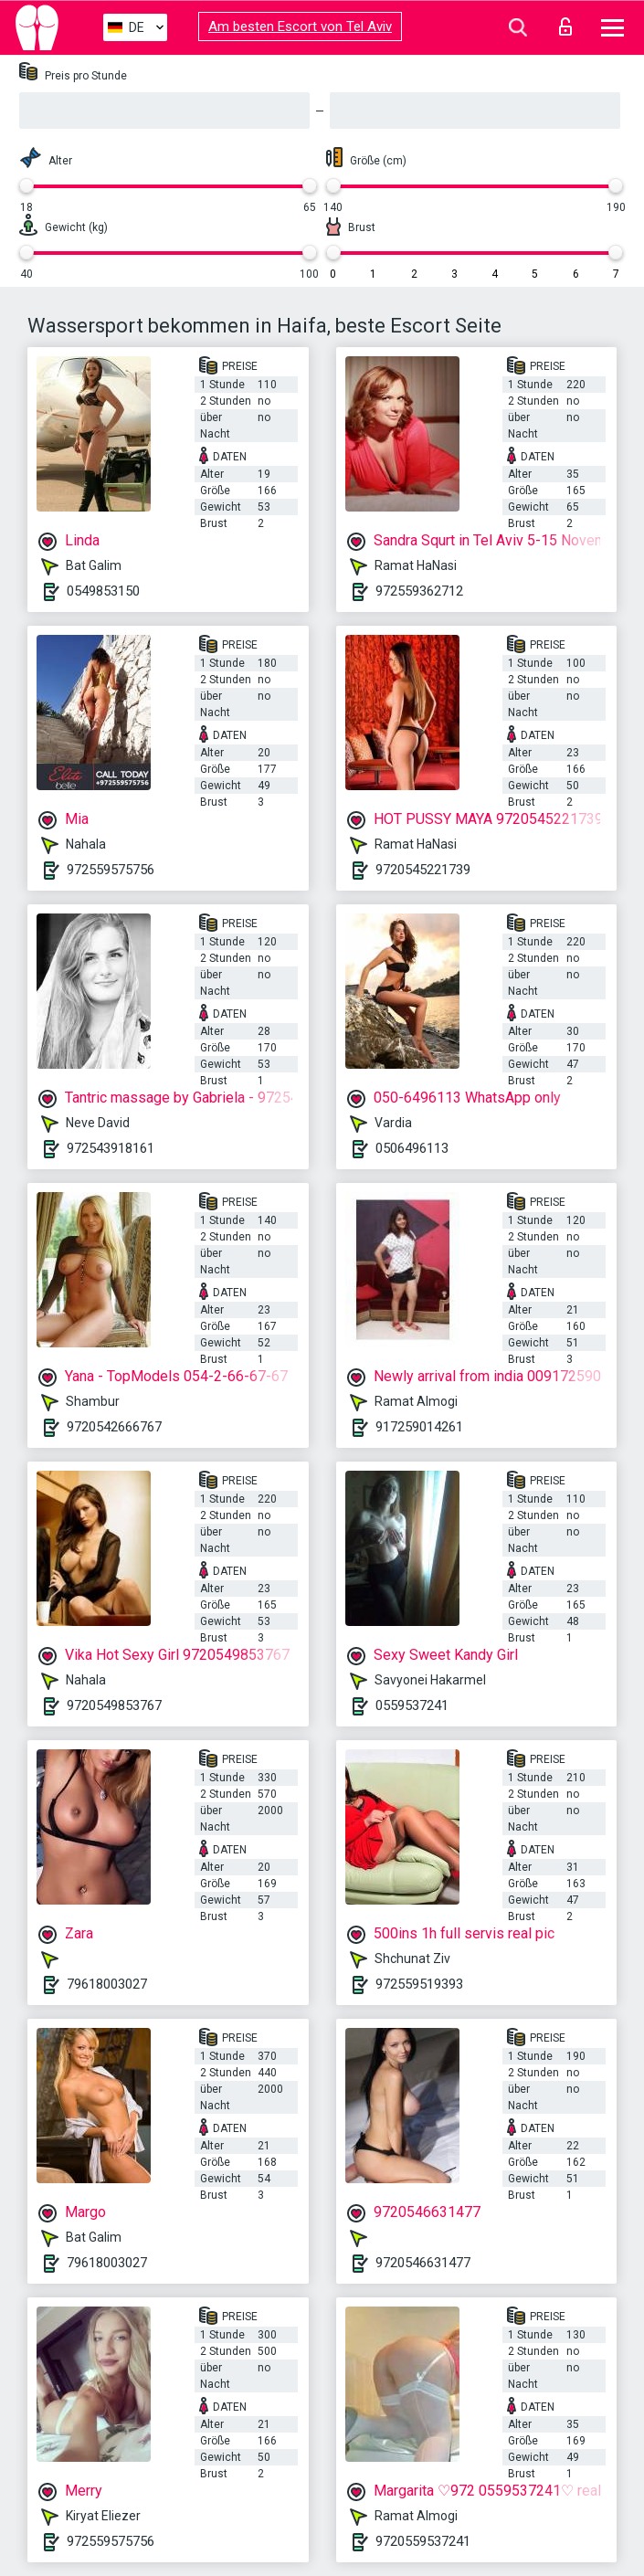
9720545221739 (422, 869)
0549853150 (103, 591)
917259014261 (419, 1427)
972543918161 (110, 1148)
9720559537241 (422, 2541)
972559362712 (419, 591)
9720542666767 (114, 1427)
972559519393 (419, 1984)
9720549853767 (114, 1705)
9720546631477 (422, 2262)
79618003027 (107, 1984)
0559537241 (412, 1705)
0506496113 (412, 1148)
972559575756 (110, 869)
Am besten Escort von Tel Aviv (300, 26)
